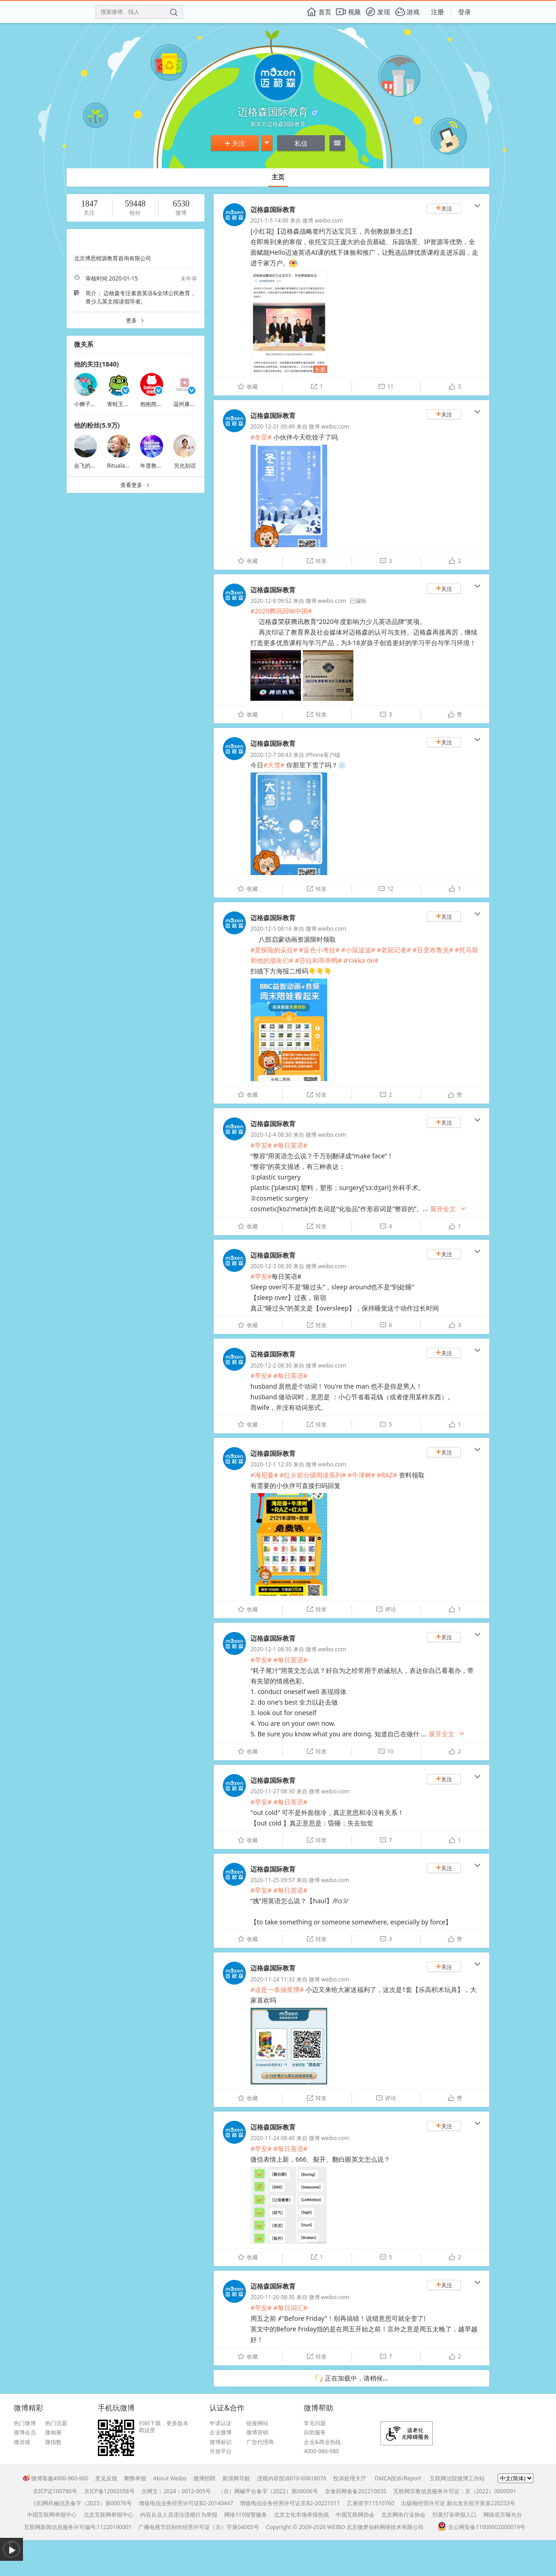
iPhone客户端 (323, 755)
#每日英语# (290, 1145)
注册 (437, 11)
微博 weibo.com (322, 220)
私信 (301, 143)
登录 (464, 11)
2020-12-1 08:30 (271, 1649)
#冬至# (261, 437)
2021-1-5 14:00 (269, 220)
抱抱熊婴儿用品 (159, 404)
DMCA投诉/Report (397, 2478)
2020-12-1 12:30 (271, 1464)
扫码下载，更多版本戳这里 (163, 2427)
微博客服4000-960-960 (55, 2478)
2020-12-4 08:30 (271, 1135)
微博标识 (221, 2442)
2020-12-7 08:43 (271, 755)
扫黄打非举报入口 (454, 2515)
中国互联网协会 (355, 2515)
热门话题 (56, 2423)
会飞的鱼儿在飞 (93, 465)
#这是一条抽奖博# (277, 1989)
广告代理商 (260, 2442)
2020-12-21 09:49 (272, 426)
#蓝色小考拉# (319, 949)
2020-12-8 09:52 (271, 601)
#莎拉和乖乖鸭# (318, 960)
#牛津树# (361, 1475)
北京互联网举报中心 (108, 2515)
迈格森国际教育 (272, 209)
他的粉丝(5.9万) (96, 425)
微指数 (53, 2442)
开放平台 (221, 2451)
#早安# (261, 1145)
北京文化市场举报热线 (301, 2515)
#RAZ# (387, 1475)
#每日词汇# (290, 2307)
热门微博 (25, 2423)
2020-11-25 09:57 (272, 1880)
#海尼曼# (264, 1475)
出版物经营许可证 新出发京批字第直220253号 (458, 2503)
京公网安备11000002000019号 (481, 2527)
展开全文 (448, 1209)
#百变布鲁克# (433, 949)
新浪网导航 (236, 2478)
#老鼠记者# (394, 949)
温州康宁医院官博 (195, 404)
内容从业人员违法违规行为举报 (178, 2515)
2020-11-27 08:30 (272, 1791)
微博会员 (25, 2432)
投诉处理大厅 (349, 2478)
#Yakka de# (360, 960)
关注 (235, 143)
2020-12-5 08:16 (271, 929)
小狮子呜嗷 (88, 404)
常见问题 (315, 2423)
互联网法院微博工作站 (457, 2478)
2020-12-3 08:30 (271, 1266)
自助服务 (315, 2432)
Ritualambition (126, 465)
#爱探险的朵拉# (273, 949)
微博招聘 (204, 2478)
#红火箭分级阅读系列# (313, 1475)
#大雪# (273, 765)
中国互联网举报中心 (52, 2515)
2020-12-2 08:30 (271, 1365)
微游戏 (22, 2442)
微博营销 (257, 2432)
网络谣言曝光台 (502, 2515)
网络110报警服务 (245, 2515)
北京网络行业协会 (403, 2515)
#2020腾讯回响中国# (281, 611)
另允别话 (185, 465)
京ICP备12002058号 (109, 2491)
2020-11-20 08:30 (272, 2297)
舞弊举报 (135, 2478)
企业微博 (221, 2432)
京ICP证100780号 (55, 2491)
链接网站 (257, 2423)
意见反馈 (106, 2478)
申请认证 (221, 2423)
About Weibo (170, 2478)
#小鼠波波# (358, 949)
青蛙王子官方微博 (129, 404)
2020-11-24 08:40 (272, 2138)
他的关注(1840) (96, 364)
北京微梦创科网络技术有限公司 (385, 2527)
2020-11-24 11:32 (272, 1979)
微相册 (53, 2432)
